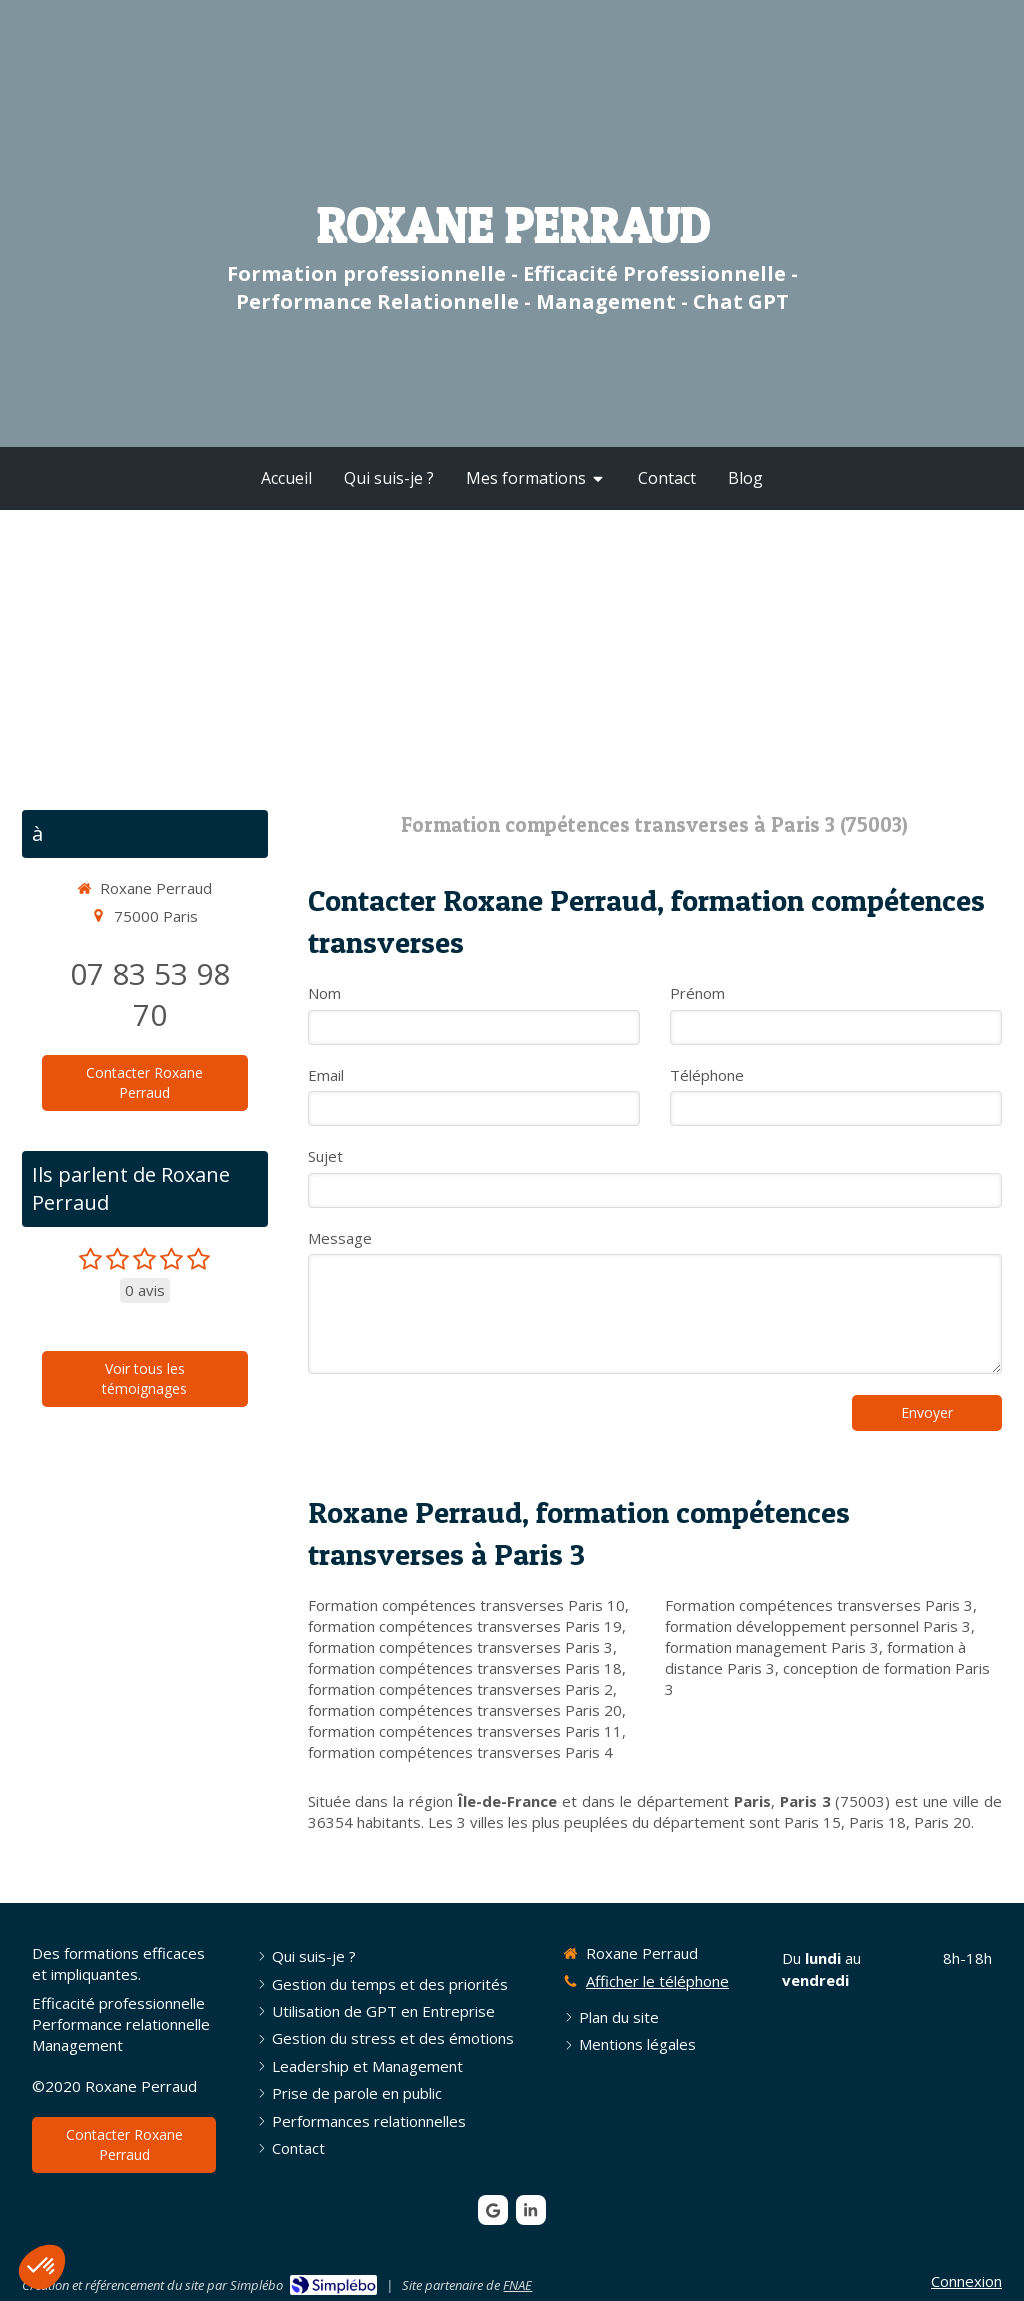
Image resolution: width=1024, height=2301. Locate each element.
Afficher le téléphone (657, 1981)
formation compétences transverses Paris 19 (465, 1626)
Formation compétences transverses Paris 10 (466, 1605)
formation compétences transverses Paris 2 (460, 1689)
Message (340, 1238)
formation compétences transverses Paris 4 (460, 1752)
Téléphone (707, 1075)
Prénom (697, 993)
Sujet (325, 1156)
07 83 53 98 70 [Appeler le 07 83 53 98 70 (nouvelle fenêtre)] (150, 994)
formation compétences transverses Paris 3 (460, 1647)
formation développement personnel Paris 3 (818, 1626)
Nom (324, 993)
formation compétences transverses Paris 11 (465, 1731)
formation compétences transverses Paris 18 (465, 1668)
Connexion (966, 2281)
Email (326, 1075)
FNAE (517, 2285)
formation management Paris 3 (772, 1647)
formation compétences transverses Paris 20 (465, 1710)
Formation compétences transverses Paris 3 (819, 1605)
